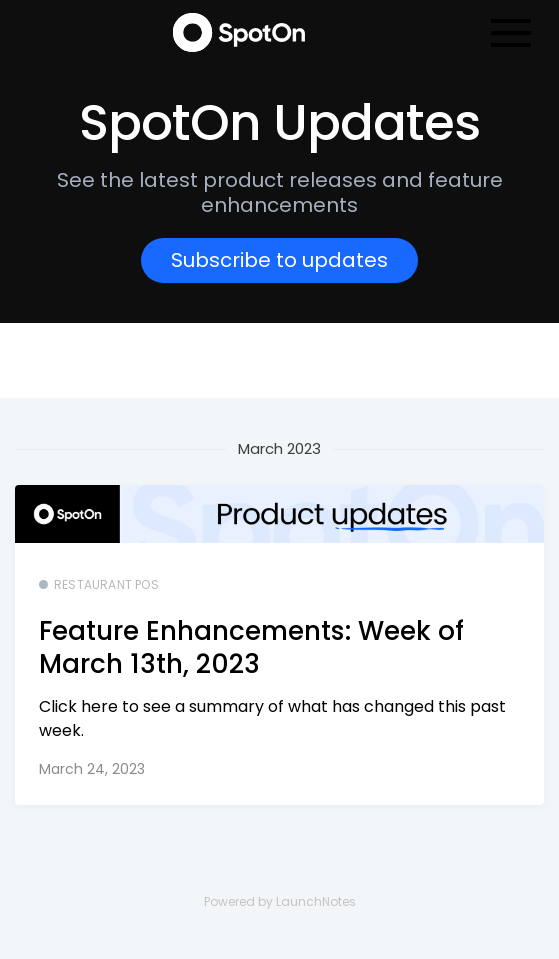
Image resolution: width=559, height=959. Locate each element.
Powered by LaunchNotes (280, 901)
